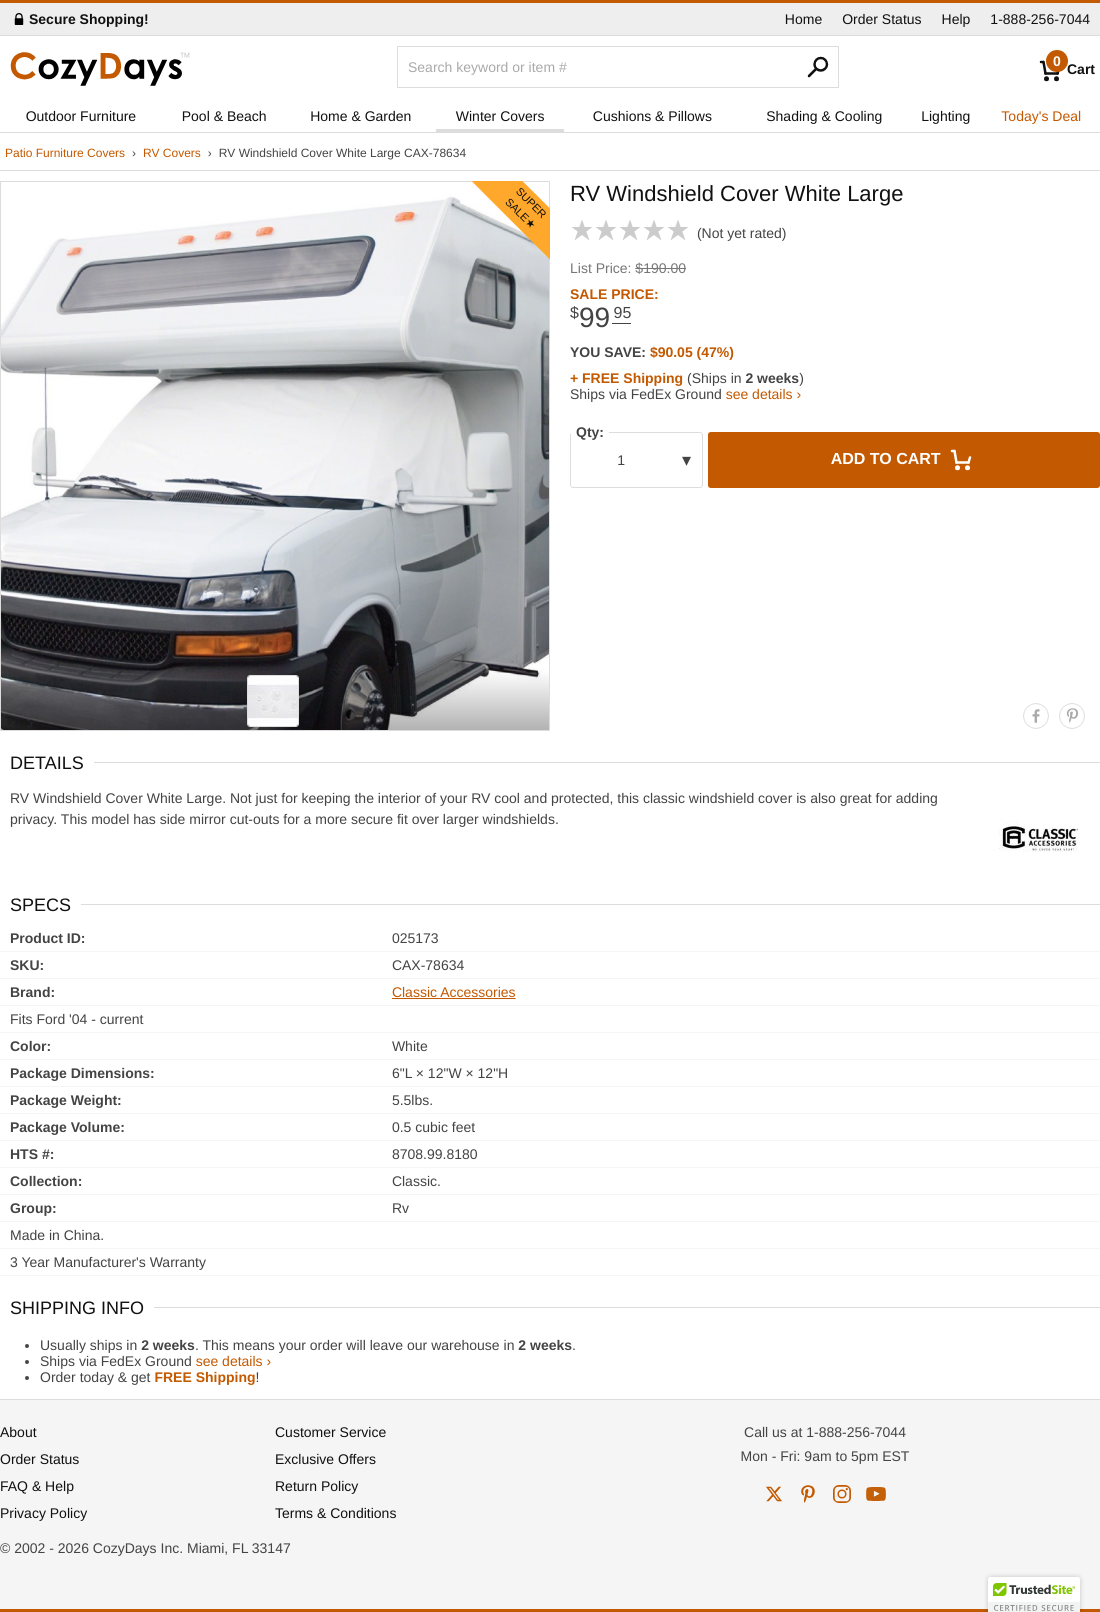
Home (803, 19)
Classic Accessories (454, 992)
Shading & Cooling (824, 116)
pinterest (808, 1494)
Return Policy (316, 1486)
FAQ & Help (37, 1486)
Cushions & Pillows (652, 116)
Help (956, 19)
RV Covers (172, 153)
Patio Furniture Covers (65, 153)
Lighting (945, 116)
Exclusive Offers (325, 1459)
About (18, 1432)
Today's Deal (1041, 116)
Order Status (881, 19)
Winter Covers (500, 116)
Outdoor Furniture (81, 116)
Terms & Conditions (335, 1513)
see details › (763, 394)
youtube (876, 1494)
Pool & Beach (224, 116)
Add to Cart (904, 460)
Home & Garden (360, 116)
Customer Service (330, 1432)
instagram (842, 1494)
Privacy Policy (43, 1513)
